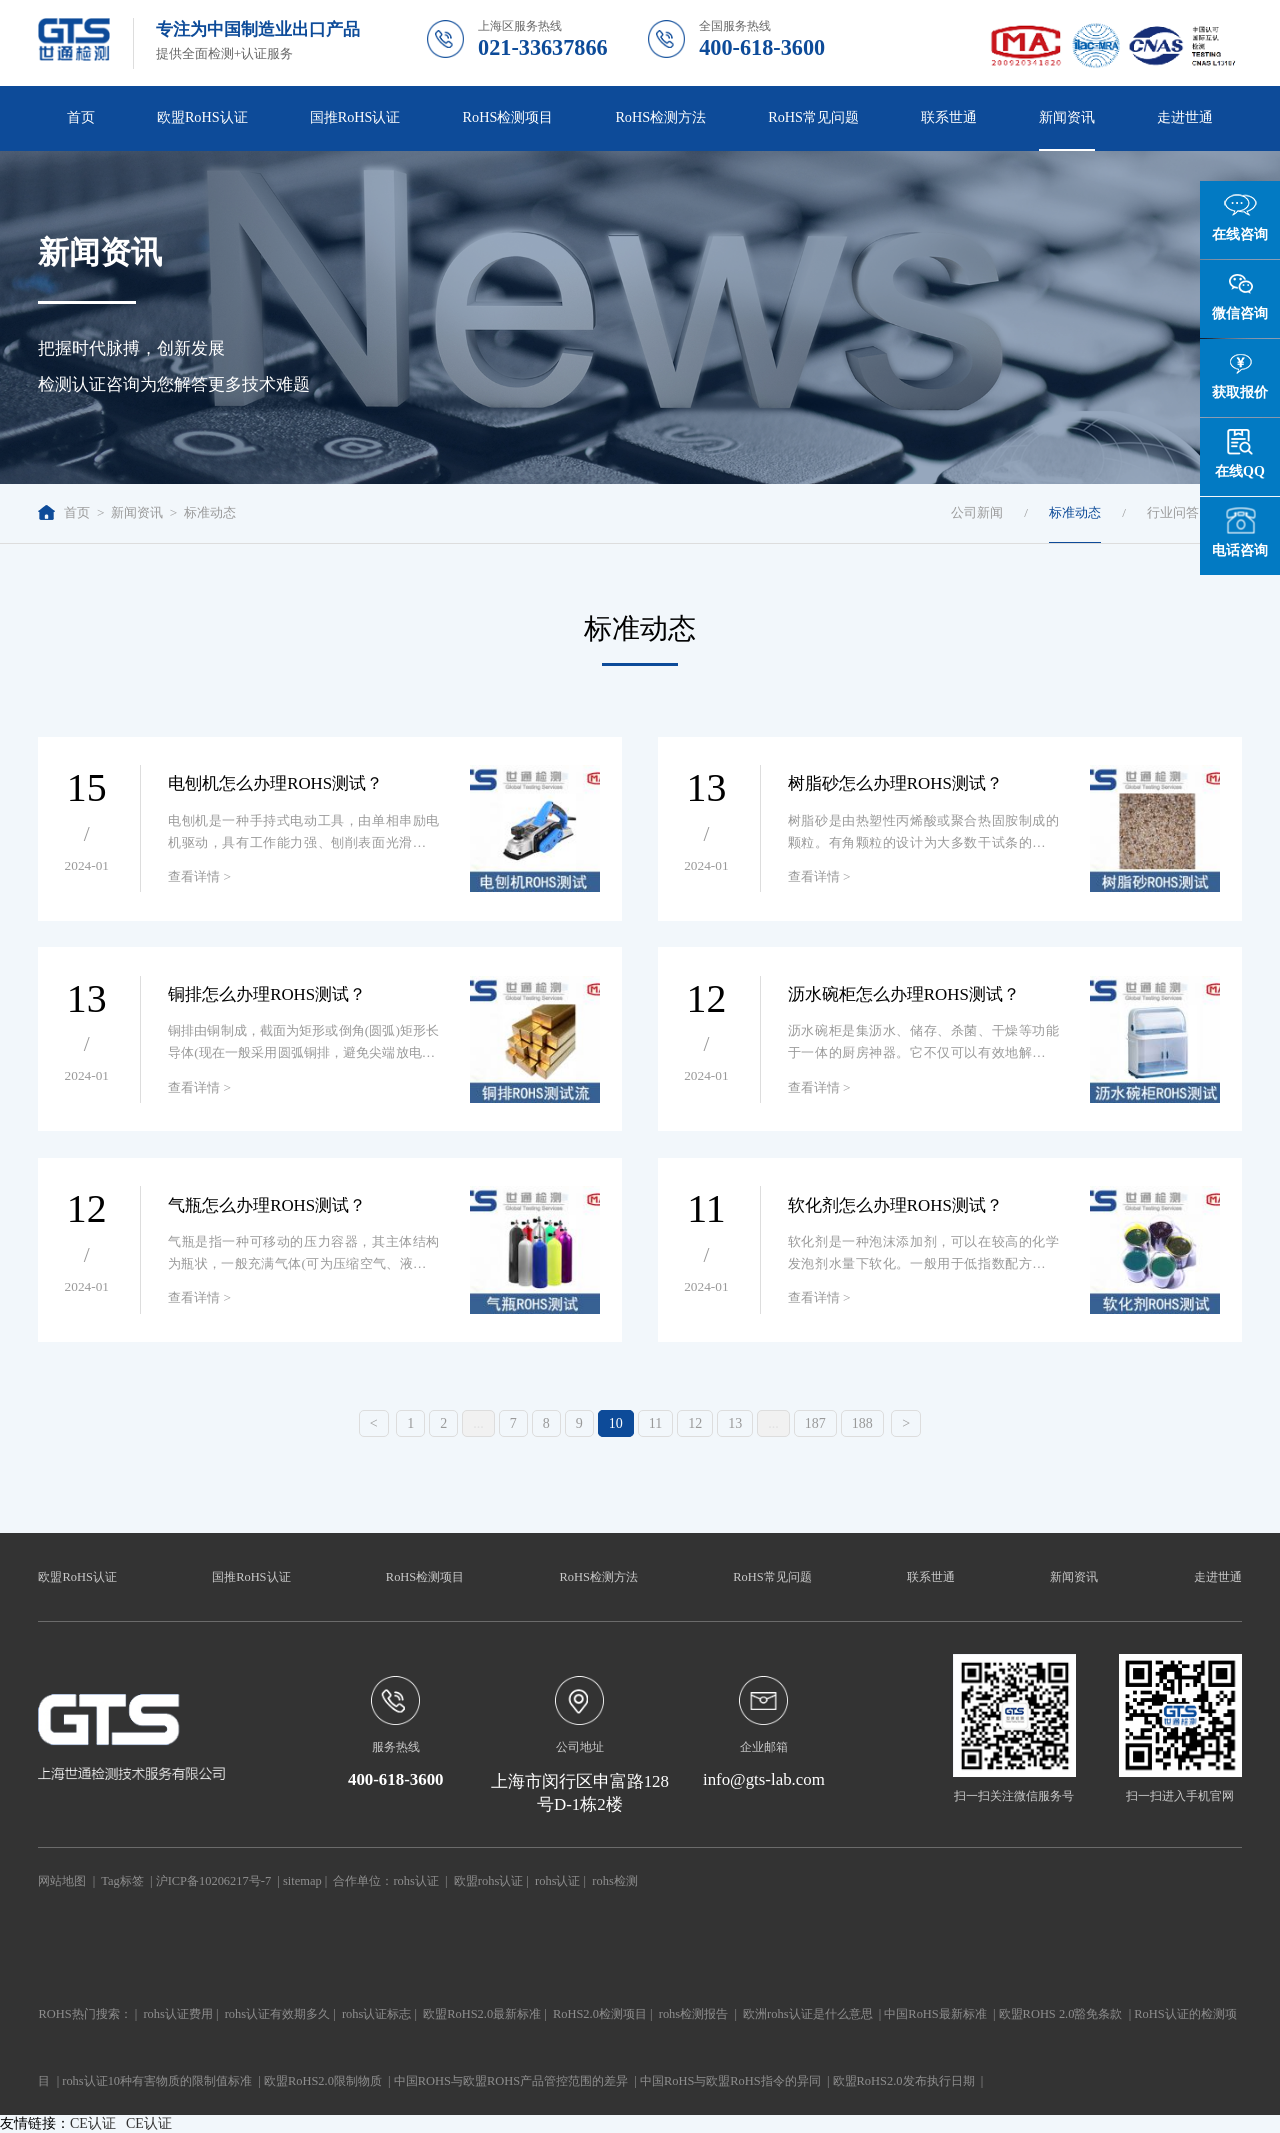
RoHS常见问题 (813, 117)
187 (815, 1423)
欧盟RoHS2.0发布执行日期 (904, 2081)
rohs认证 (415, 1881)
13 (735, 1423)
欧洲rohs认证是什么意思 (807, 2014)
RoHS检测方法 (660, 117)
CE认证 (93, 2123)
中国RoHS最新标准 (935, 2014)
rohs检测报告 (693, 2014)
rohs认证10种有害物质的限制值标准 (157, 2081)
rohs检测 (614, 1881)
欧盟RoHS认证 (202, 117)
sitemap (302, 1881)
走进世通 (1185, 117)
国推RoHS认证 (355, 117)
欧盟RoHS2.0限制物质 (323, 2081)
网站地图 (62, 1881)
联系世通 (949, 117)
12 (695, 1423)
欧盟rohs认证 (488, 1881)
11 (655, 1423)
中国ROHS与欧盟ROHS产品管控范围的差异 (511, 2081)
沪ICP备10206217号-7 (213, 1881)
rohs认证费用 (177, 2014)
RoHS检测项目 (508, 117)
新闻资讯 (1067, 117)
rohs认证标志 (376, 2014)
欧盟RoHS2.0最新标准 (482, 2014)
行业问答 (1173, 512)
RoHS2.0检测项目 (600, 2014)
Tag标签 (122, 1881)
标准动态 (210, 512)
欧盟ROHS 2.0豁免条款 (1061, 2014)
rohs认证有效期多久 (277, 2014)
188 (862, 1423)
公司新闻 (977, 512)
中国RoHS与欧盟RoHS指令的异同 (730, 2081)
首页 (81, 117)
